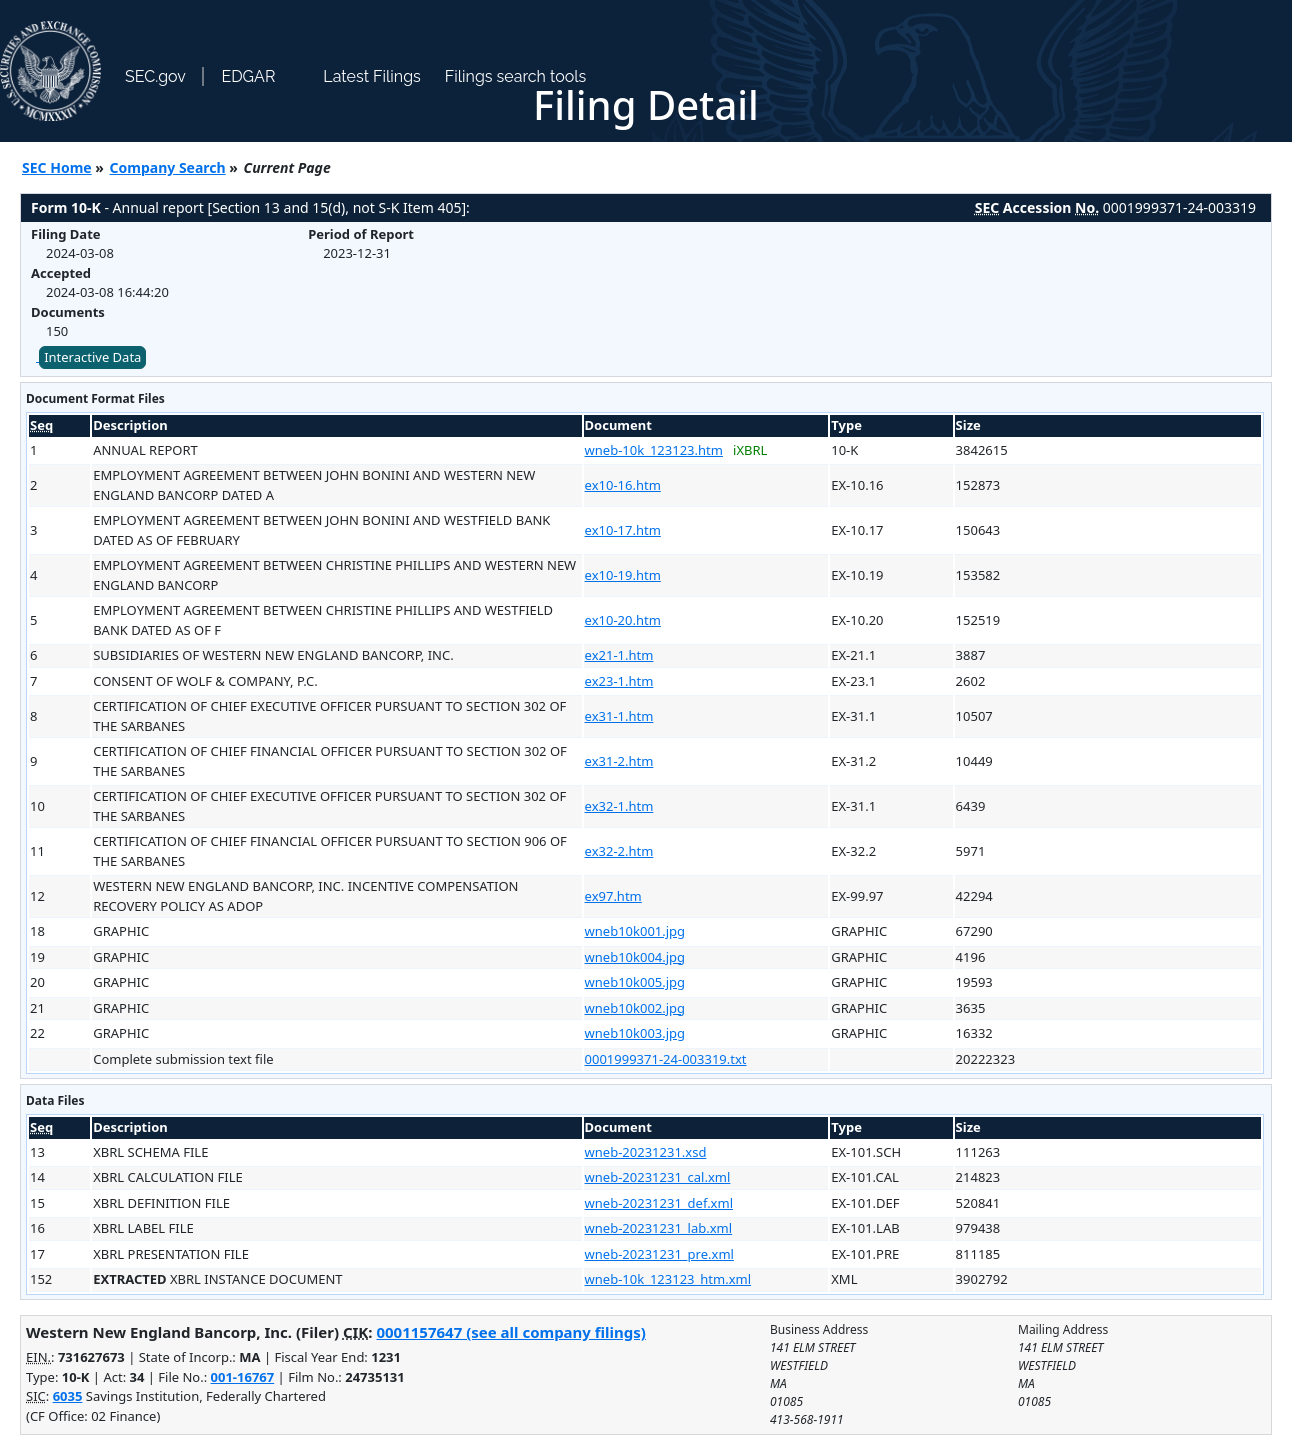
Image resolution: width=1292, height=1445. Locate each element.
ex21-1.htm (619, 655)
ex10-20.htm (623, 620)
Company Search (168, 167)
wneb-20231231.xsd (646, 1152)
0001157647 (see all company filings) (510, 1332)
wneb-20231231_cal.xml (658, 1177)
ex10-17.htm (623, 530)
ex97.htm (613, 896)
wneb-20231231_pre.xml (659, 1254)
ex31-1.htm (619, 716)
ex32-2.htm (619, 851)
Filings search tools (516, 76)
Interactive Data (92, 357)
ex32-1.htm (619, 806)
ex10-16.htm (623, 485)
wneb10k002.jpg (635, 1008)
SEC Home (57, 167)
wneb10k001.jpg (635, 931)
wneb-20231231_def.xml (659, 1203)
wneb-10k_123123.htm (654, 450)
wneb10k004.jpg (635, 957)
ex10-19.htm (623, 575)
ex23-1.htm (619, 681)
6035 (68, 1396)
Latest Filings (371, 76)
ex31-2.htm (619, 761)
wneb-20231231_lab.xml (659, 1228)
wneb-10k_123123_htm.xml (668, 1279)
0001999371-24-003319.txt (666, 1059)
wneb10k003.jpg (635, 1033)
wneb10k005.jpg (635, 982)
